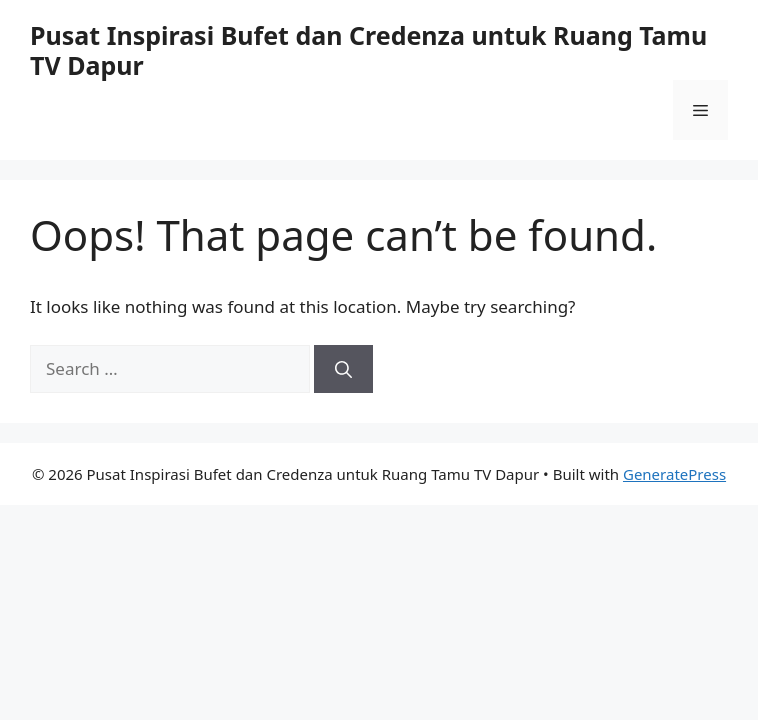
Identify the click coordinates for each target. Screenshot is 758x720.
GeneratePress (674, 474)
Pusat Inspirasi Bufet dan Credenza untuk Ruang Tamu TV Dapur (368, 50)
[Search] (343, 369)
